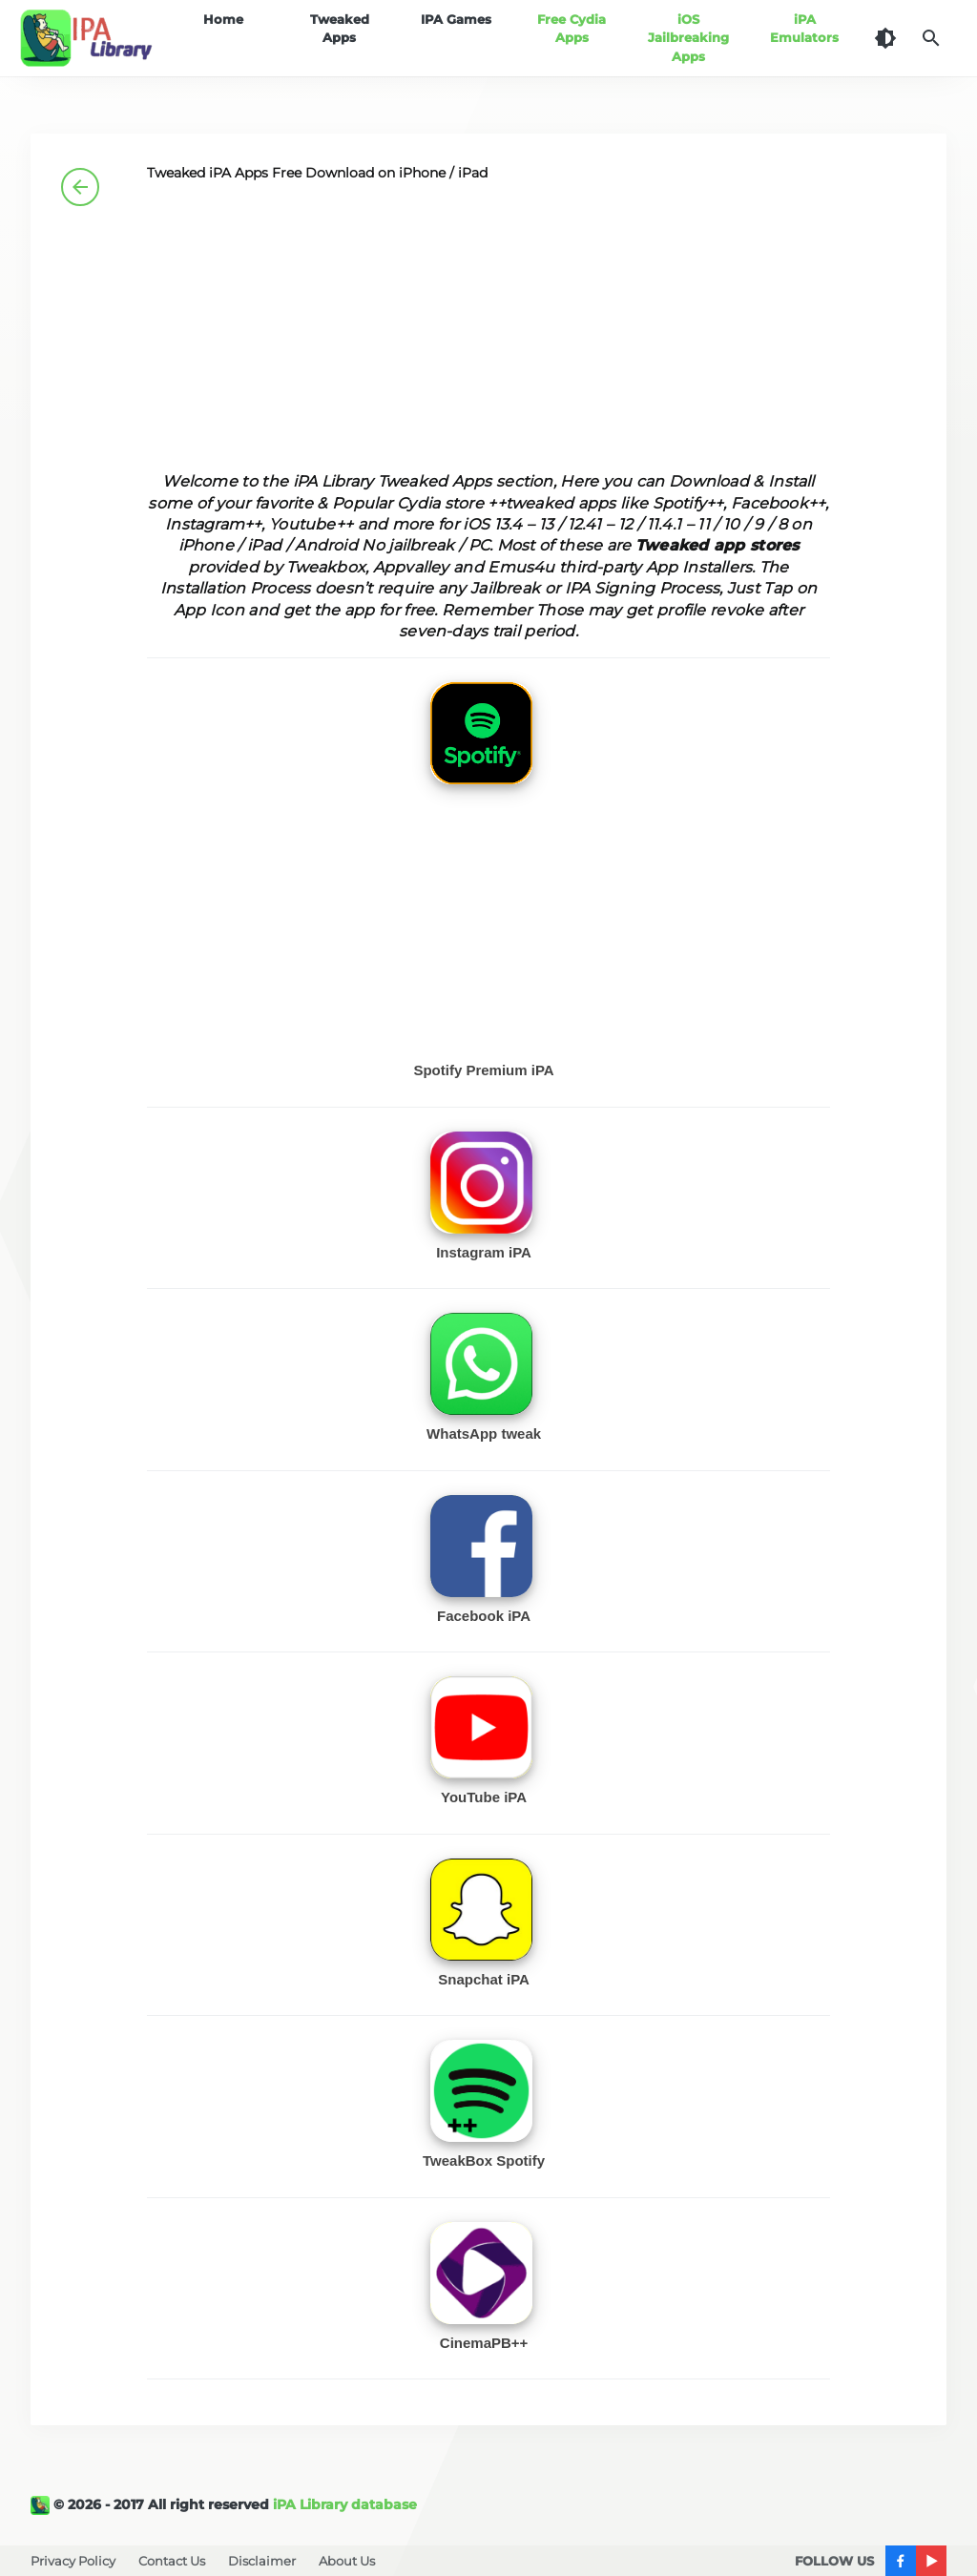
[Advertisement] (489, 337)
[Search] (931, 38)
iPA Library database (345, 2504)
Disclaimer (262, 2560)
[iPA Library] (42, 2504)
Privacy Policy (73, 2560)
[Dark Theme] (885, 38)
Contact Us (171, 2560)
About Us (347, 2560)
